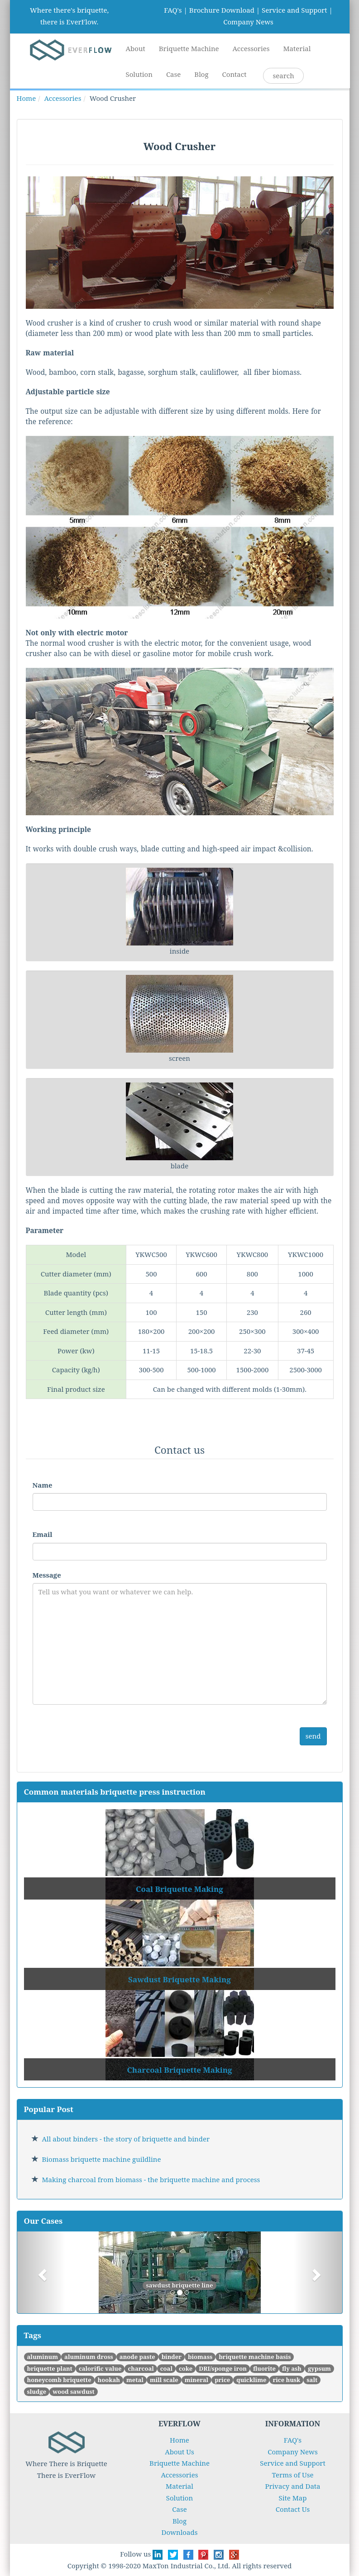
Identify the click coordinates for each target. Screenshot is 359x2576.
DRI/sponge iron (223, 2368)
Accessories (251, 48)
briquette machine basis (255, 2357)
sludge (37, 2391)
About (135, 48)
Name (43, 1484)
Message (47, 1574)
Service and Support (294, 9)
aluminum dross (88, 2357)
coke (185, 2368)
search (283, 75)
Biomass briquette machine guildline (101, 2159)
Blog (201, 74)
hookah (109, 2380)
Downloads (180, 2532)
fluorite (264, 2368)
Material (297, 48)
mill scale (164, 2380)
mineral (196, 2380)
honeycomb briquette (59, 2380)
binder (172, 2357)
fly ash (292, 2368)
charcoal (140, 2368)
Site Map (293, 2497)
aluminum (42, 2357)
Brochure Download (221, 9)
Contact (234, 74)
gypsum (319, 2368)
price (222, 2380)
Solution (139, 74)
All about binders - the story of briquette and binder (126, 2138)
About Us (179, 2451)
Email (43, 1534)
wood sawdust (74, 2391)
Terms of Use (292, 2474)
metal (135, 2380)
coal (166, 2368)
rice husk (286, 2380)
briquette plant (49, 2368)
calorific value (100, 2368)
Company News (248, 21)
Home (26, 98)
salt (311, 2380)
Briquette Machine (189, 48)
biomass (200, 2357)
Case (173, 74)
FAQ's (173, 9)
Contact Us (293, 2509)
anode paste (137, 2357)
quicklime (251, 2380)
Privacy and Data (292, 2486)
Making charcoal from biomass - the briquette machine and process (151, 2179)
